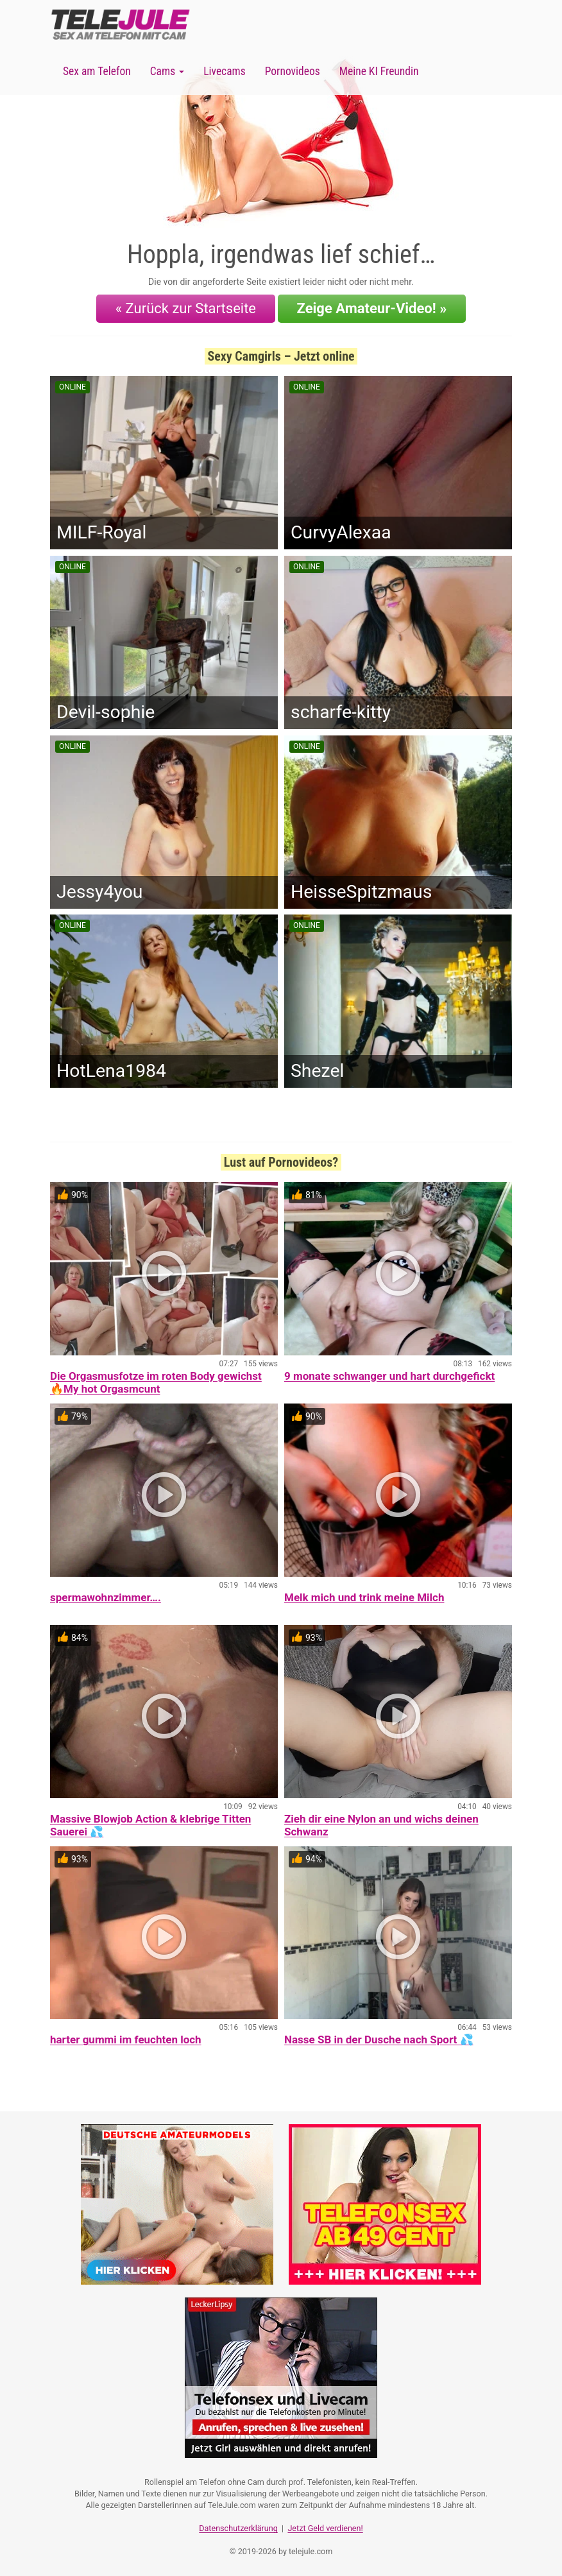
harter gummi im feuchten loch (125, 2039)
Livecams (224, 71)
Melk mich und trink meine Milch (364, 1597)
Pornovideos (292, 71)
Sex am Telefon (97, 71)
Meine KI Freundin (379, 71)
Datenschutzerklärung (238, 2528)
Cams (167, 71)
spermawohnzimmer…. (105, 1597)
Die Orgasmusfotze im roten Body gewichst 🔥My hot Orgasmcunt (156, 1382)
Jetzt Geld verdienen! (324, 2528)
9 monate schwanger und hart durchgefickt (389, 1376)
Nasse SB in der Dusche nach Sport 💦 (378, 2039)
